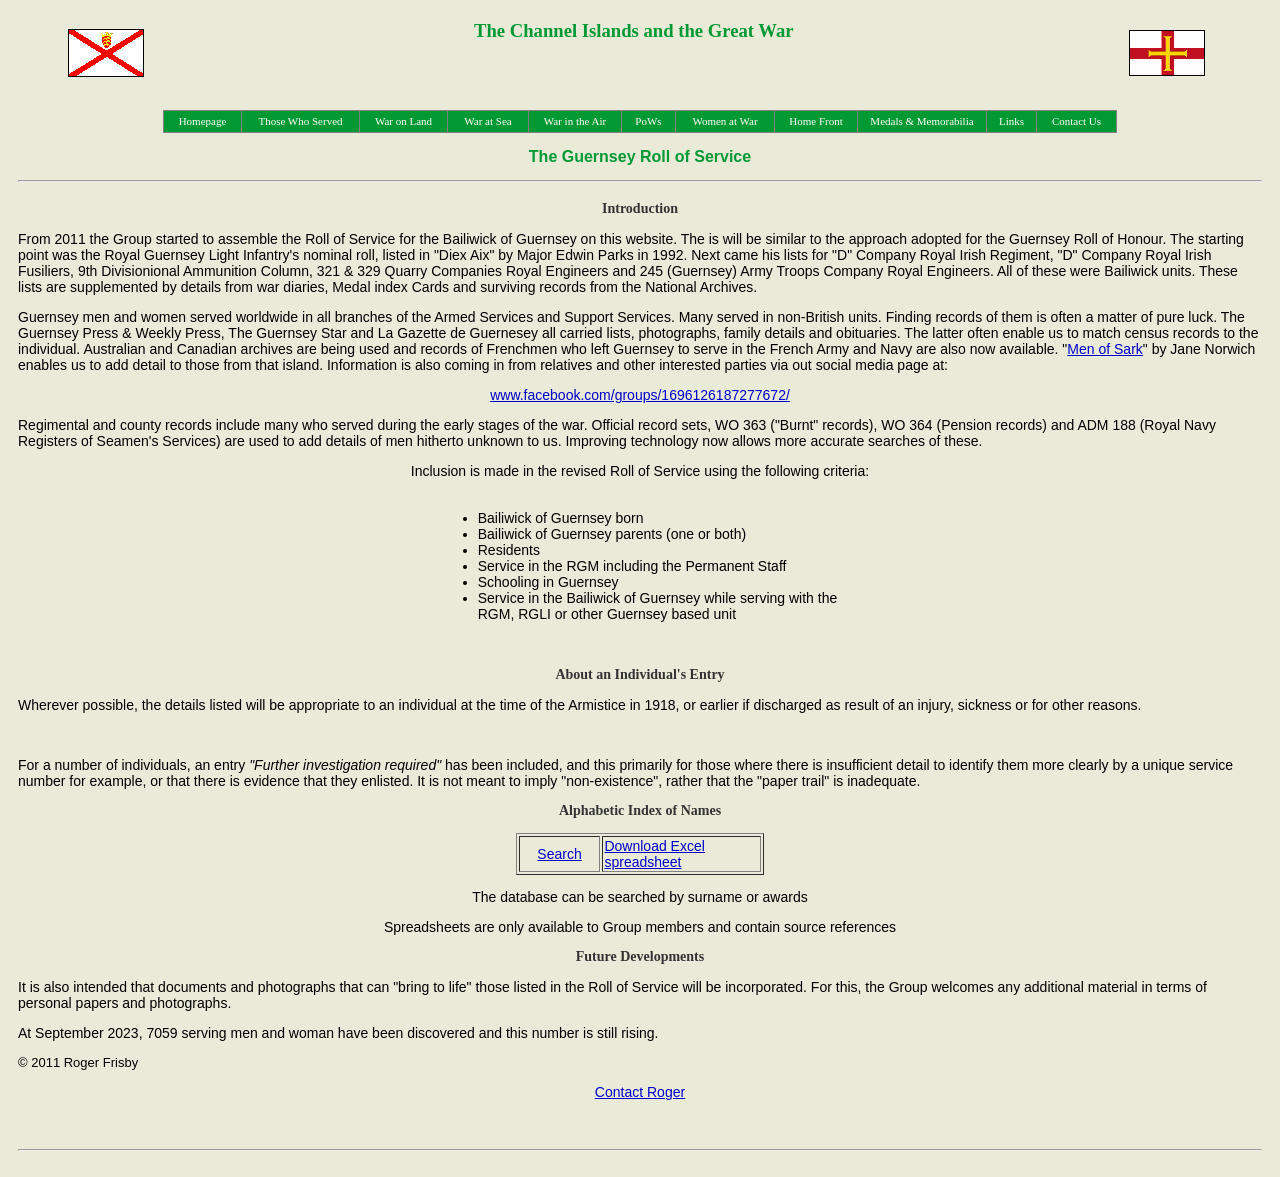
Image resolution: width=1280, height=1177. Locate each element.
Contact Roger (640, 1092)
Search (559, 854)
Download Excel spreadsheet (654, 854)
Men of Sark (1104, 349)
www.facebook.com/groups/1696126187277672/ (640, 395)
